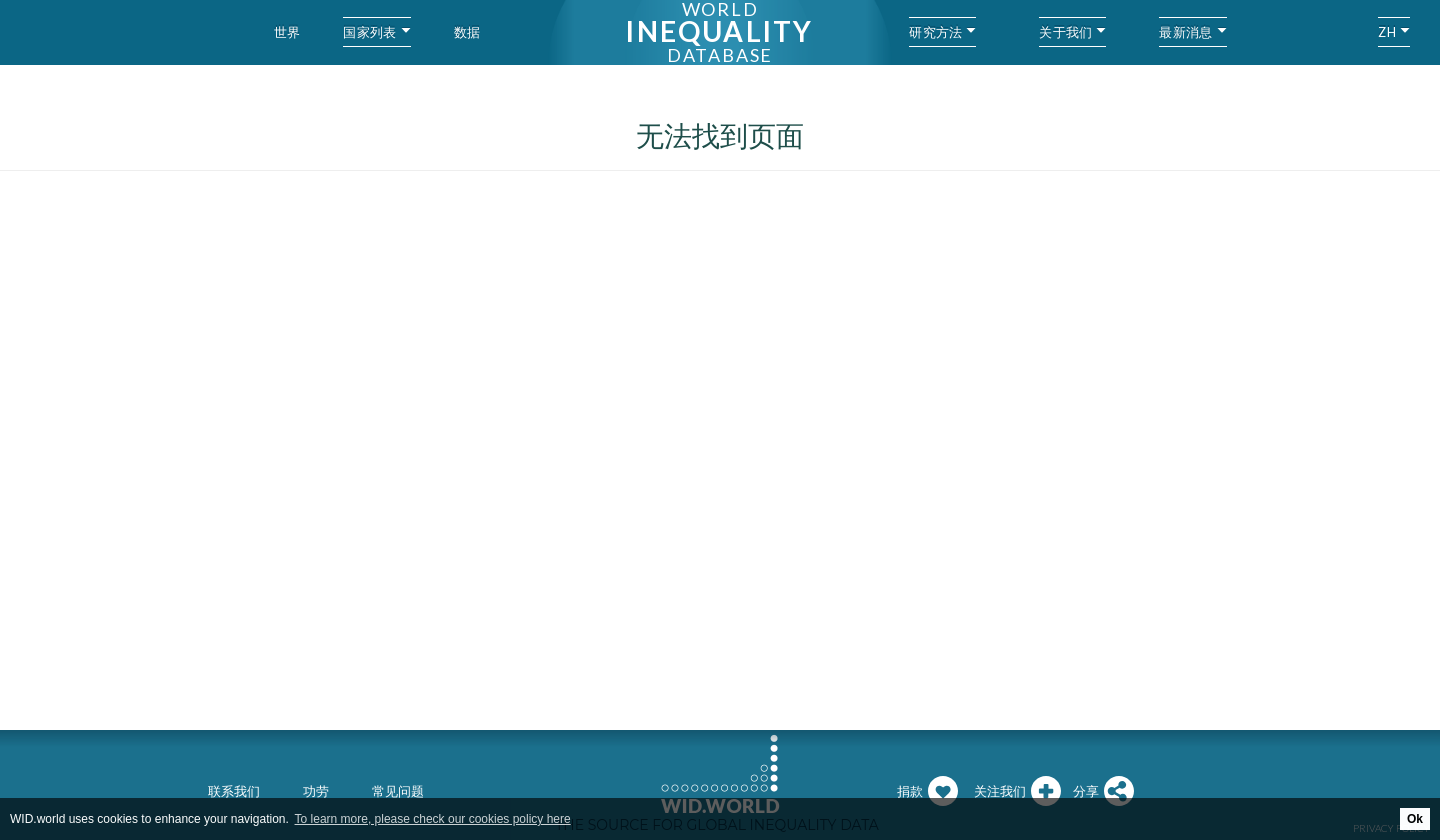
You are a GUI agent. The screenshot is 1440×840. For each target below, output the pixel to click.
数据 (467, 32)
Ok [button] (1415, 819)
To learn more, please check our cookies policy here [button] (433, 819)
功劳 (316, 791)
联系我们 (234, 791)
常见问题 (398, 791)
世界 (287, 32)
